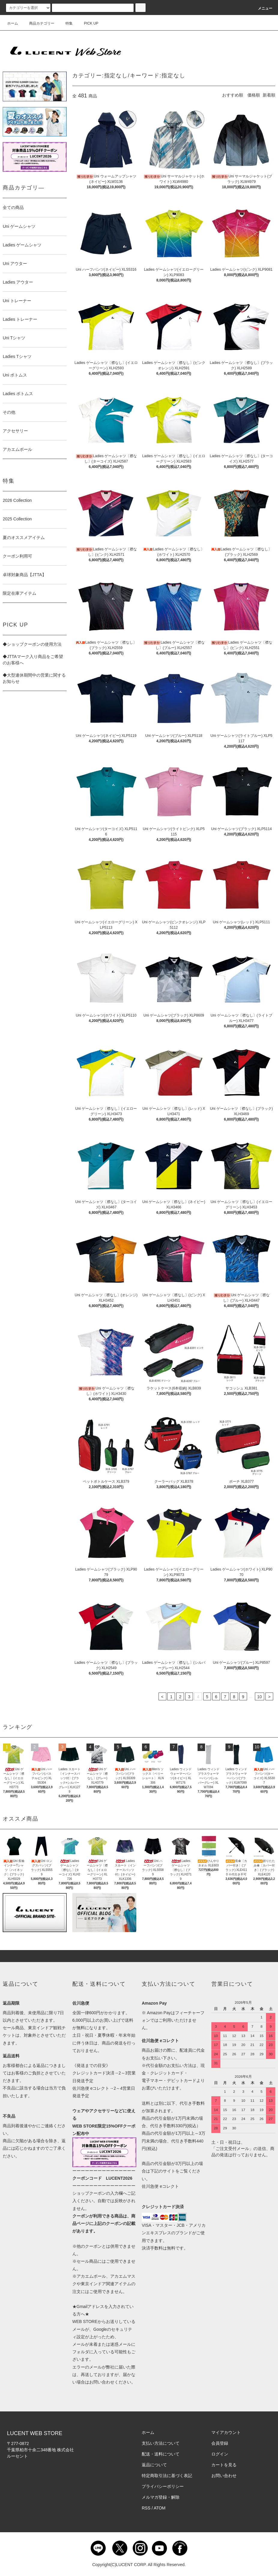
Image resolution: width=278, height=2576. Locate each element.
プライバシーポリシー (163, 2486)
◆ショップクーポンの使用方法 (32, 644)
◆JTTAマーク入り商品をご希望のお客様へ (33, 659)
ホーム (12, 23)
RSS (146, 2508)
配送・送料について (161, 2454)
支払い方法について (161, 2443)
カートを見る (224, 2464)
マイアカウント (226, 2432)
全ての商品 (13, 207)
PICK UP (87, 23)
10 (259, 1696)
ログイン (219, 2454)
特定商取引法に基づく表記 (167, 2475)
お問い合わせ (224, 2475)
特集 (65, 23)
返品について (154, 2464)
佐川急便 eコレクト (160, 2186)
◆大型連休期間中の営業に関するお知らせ (34, 678)
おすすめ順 (232, 95)
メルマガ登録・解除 (161, 2497)
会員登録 (219, 2443)
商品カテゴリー (38, 23)
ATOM (159, 2508)
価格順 (253, 95)
